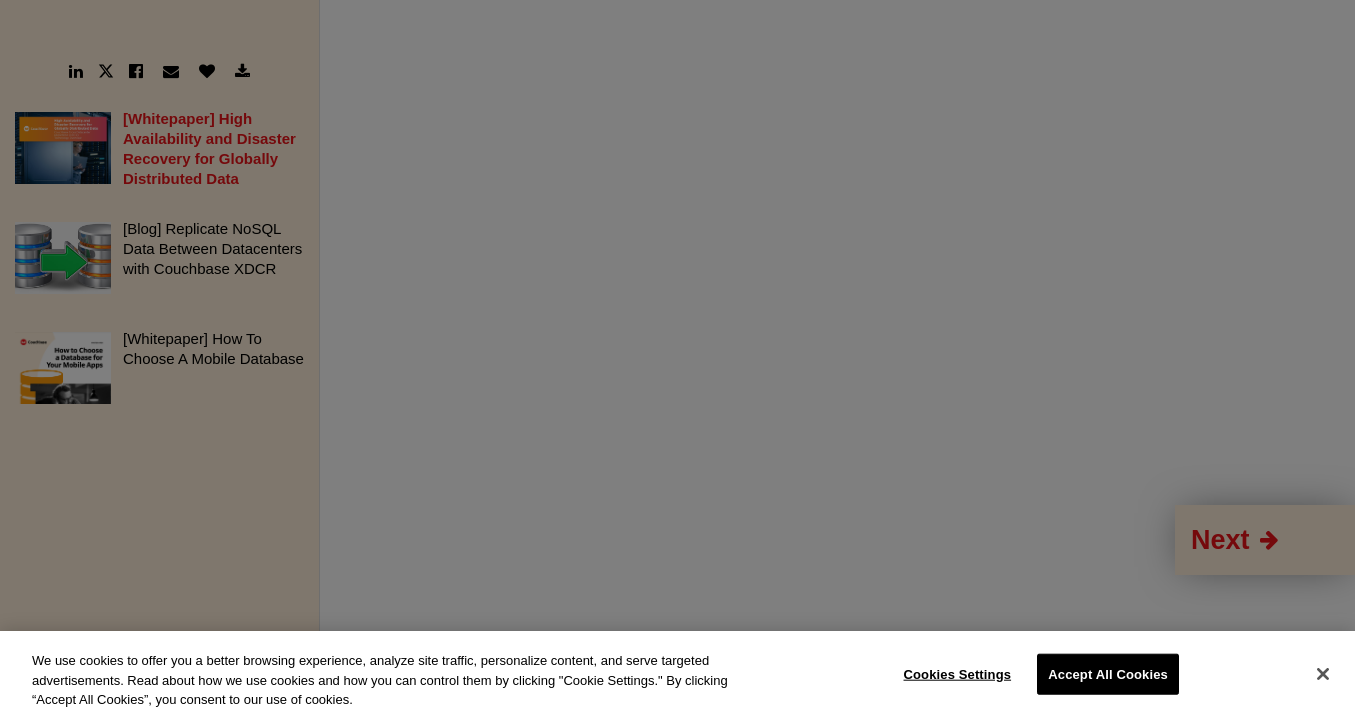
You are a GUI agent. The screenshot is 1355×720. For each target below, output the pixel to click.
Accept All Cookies (1108, 673)
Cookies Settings (958, 673)
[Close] (1323, 674)
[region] (677, 675)
